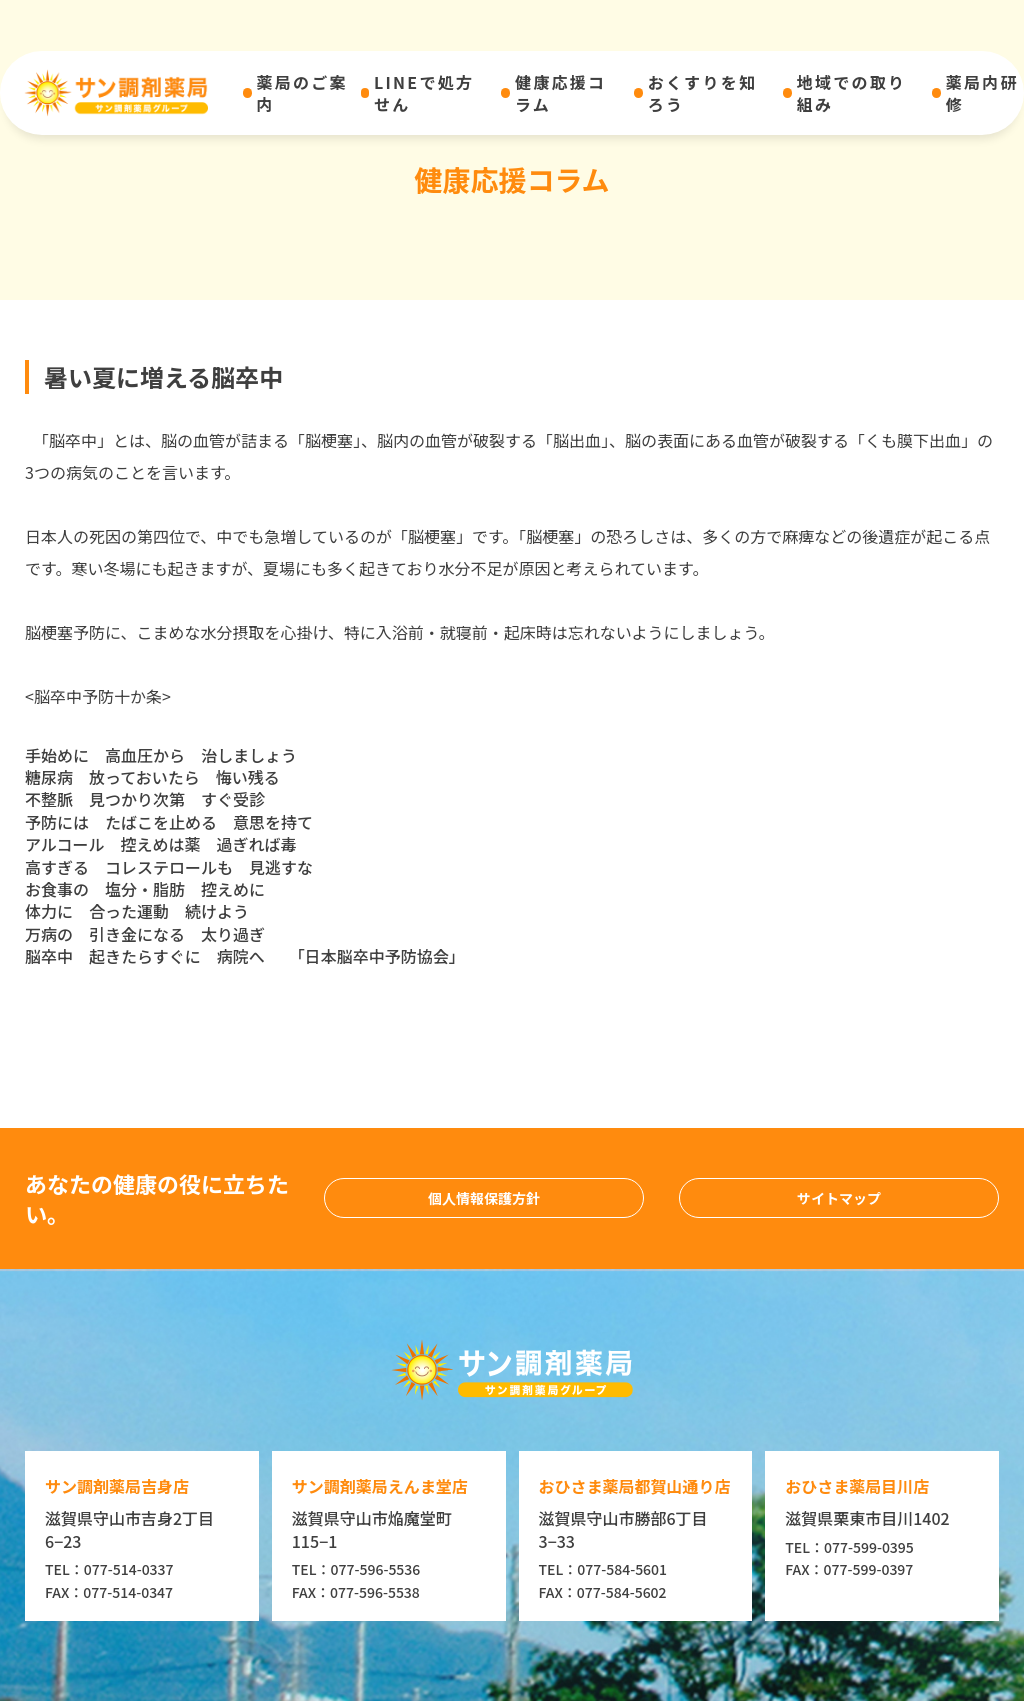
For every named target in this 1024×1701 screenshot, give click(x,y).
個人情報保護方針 (484, 1198)
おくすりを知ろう (702, 93)
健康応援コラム (560, 93)
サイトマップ (839, 1198)
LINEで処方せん (424, 93)
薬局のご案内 (302, 93)
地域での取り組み (851, 93)
